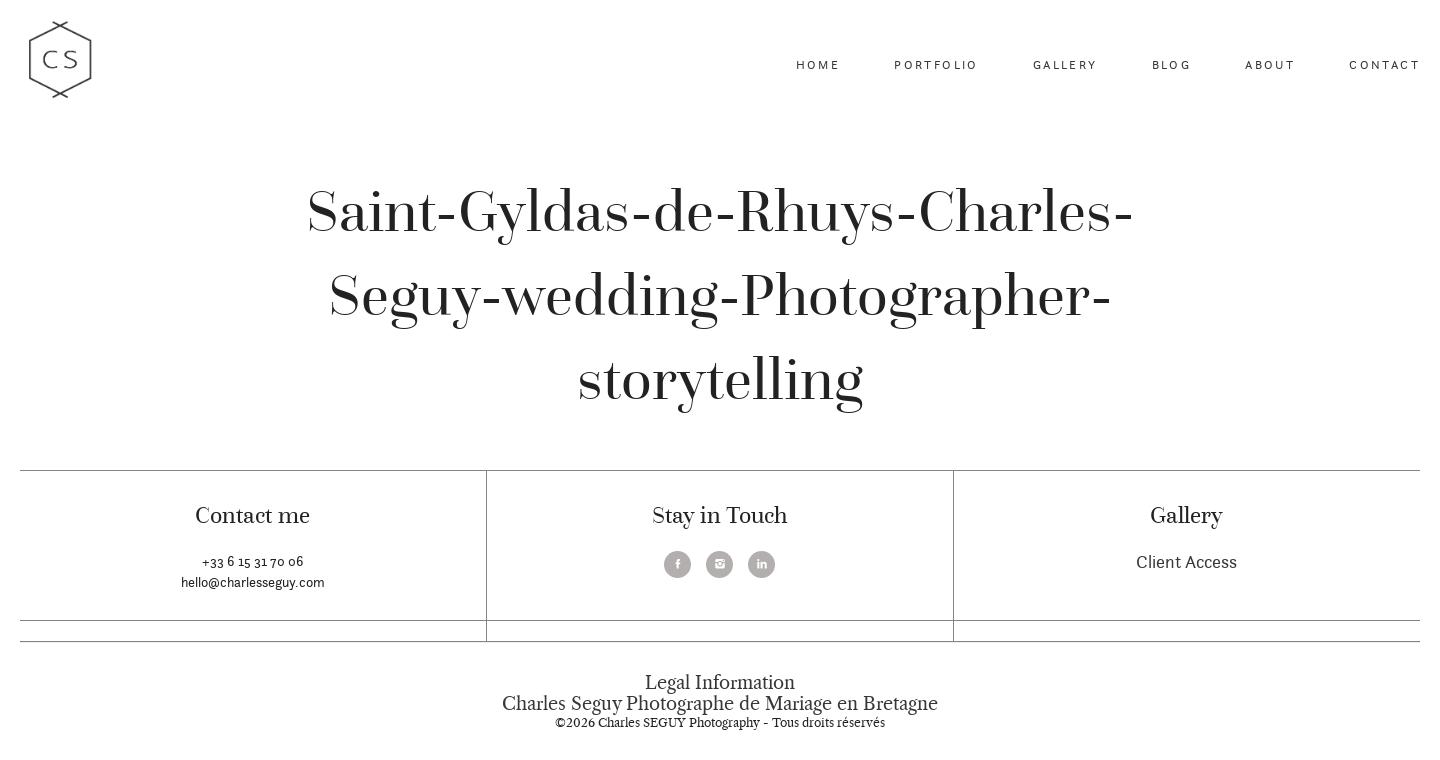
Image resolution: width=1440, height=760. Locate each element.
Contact (1384, 64)
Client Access (1186, 561)
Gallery (1065, 64)
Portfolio (936, 64)
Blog (1172, 64)
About (1270, 64)
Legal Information (720, 683)
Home (818, 64)
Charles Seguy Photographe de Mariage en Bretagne (720, 704)
